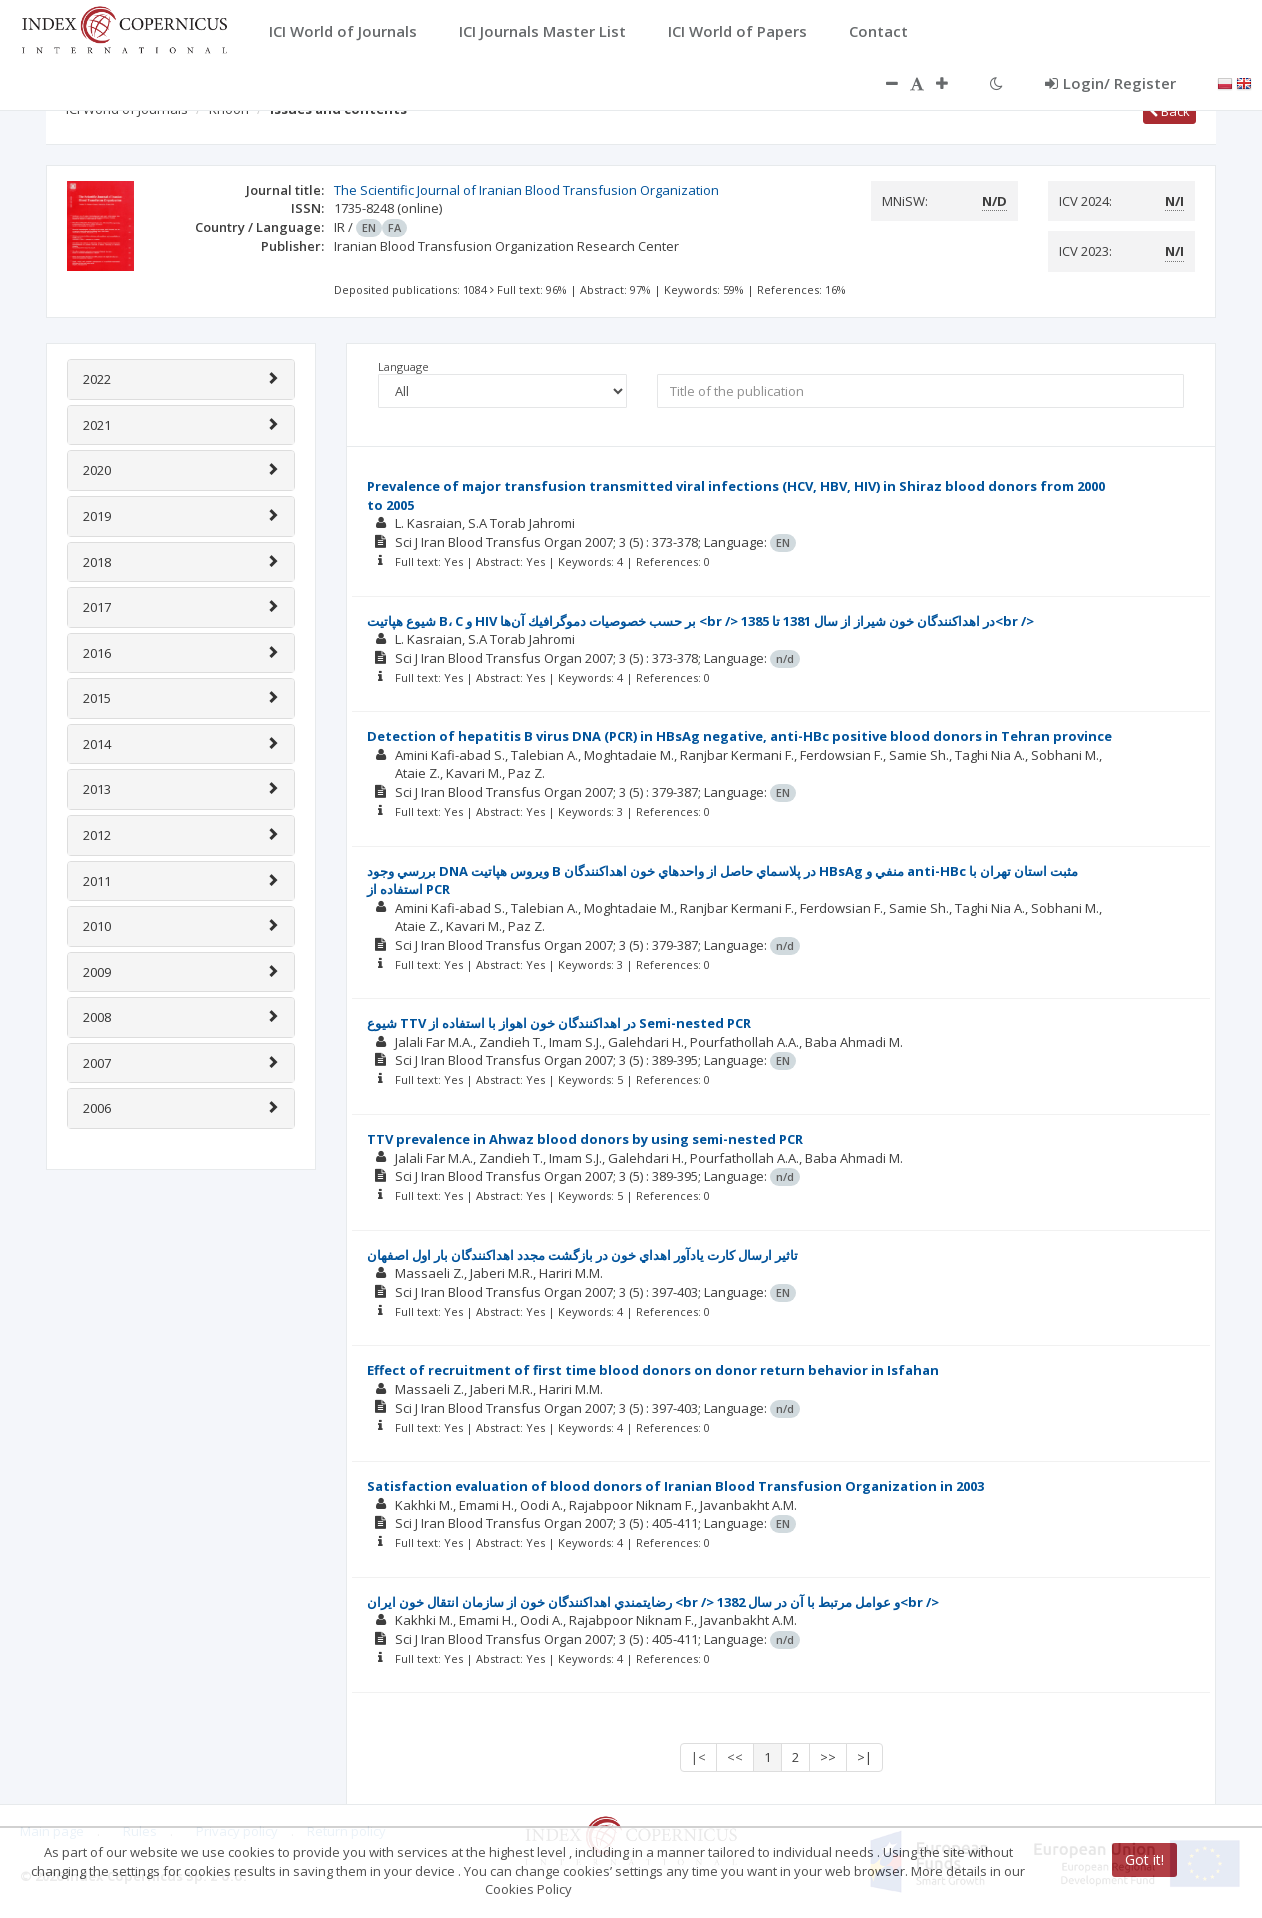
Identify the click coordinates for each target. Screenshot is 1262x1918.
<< (735, 1757)
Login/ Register (1110, 83)
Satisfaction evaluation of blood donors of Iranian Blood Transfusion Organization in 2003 (675, 1486)
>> (828, 1757)
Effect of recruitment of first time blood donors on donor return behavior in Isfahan (653, 1370)
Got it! (1144, 1859)
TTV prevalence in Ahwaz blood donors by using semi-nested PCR (585, 1139)
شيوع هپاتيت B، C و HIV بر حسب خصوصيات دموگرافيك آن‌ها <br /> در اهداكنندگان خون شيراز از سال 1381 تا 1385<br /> (700, 621)
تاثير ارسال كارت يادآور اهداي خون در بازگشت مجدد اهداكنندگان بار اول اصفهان (582, 1255)
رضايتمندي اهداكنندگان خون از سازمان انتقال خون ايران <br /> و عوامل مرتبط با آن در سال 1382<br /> (653, 1602)
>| (864, 1757)
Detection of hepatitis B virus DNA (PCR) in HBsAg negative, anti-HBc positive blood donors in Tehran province (739, 736)
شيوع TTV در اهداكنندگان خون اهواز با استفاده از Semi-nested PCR (559, 1023)
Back (1169, 111)
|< (698, 1757)
